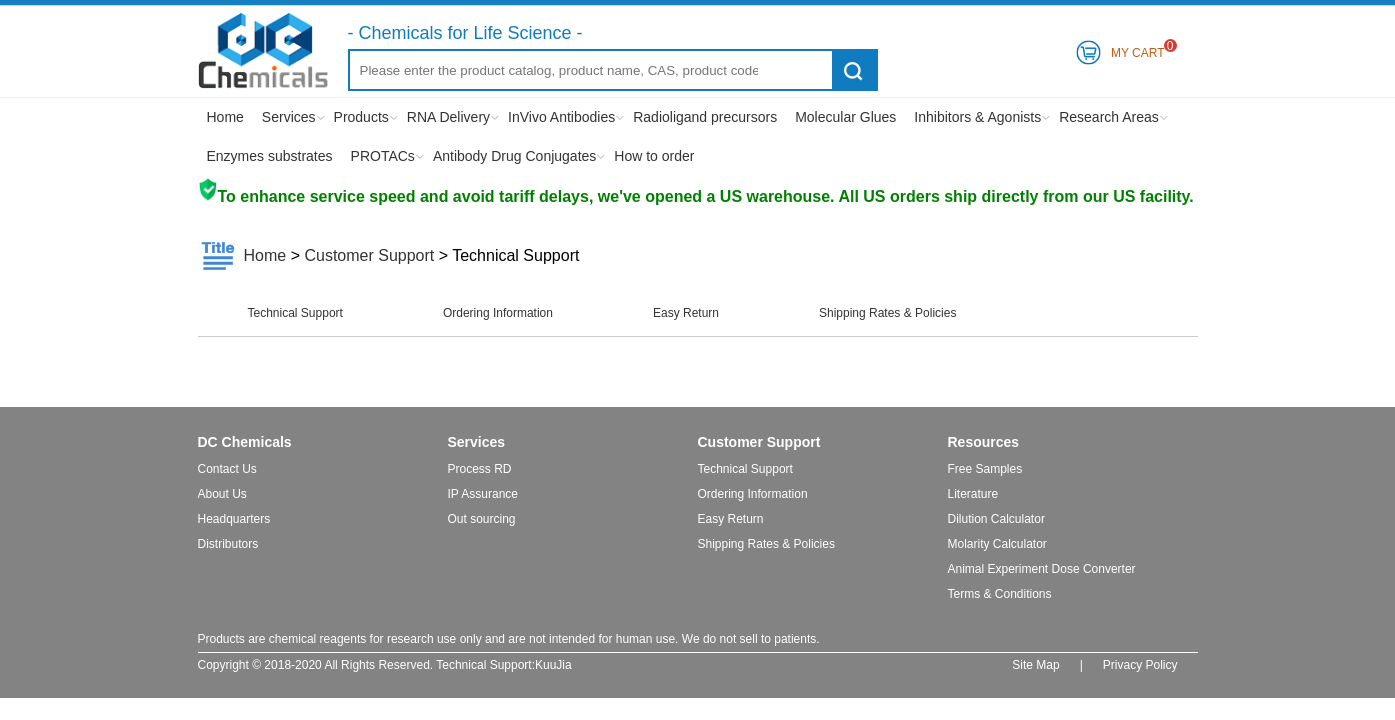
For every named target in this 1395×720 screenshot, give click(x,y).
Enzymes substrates (270, 156)
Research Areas (1109, 117)
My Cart (1138, 49)
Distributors (228, 544)
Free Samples (985, 469)
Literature (973, 494)
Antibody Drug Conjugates (514, 156)
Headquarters (234, 519)
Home (225, 117)
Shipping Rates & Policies (887, 313)
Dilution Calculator (996, 519)
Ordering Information (498, 313)
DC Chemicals (245, 442)
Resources (984, 442)
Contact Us (227, 469)
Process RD (480, 469)
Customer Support (369, 255)
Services (289, 117)
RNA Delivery (448, 117)
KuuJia (553, 665)
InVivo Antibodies (561, 117)
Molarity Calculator (997, 544)
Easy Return (686, 313)
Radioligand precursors (705, 117)
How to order (654, 156)
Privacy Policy (1140, 665)
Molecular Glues (845, 117)
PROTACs (383, 156)
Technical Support (295, 313)
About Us (222, 494)
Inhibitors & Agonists (977, 117)
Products (361, 117)
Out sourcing (482, 519)
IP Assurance (483, 494)
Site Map (1035, 665)
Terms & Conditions (1000, 594)
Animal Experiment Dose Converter (1042, 569)
